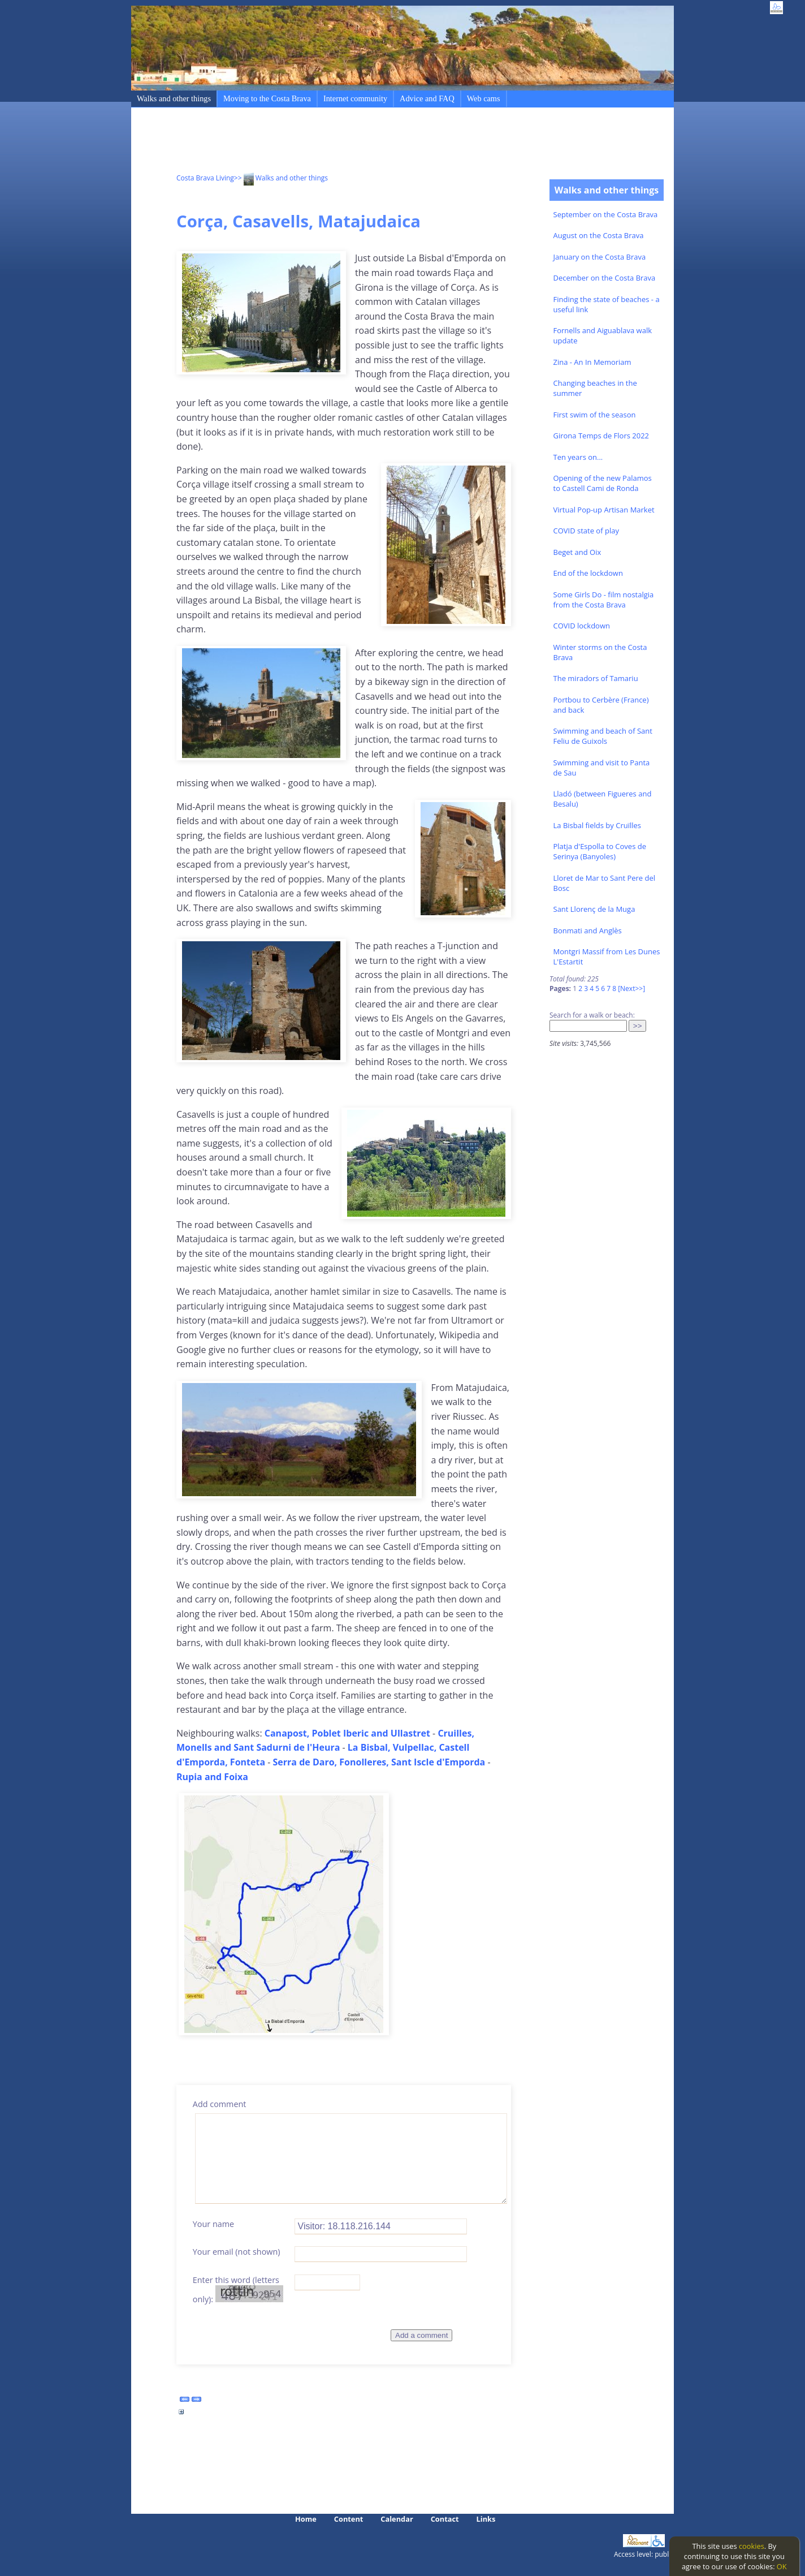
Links (486, 2519)
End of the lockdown (588, 573)
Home (306, 2519)
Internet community (355, 98)
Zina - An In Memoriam (592, 362)
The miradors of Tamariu (595, 678)
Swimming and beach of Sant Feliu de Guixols (602, 736)
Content (348, 2519)
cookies (751, 2546)
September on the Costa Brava (605, 214)
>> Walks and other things (281, 178)
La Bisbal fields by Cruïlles (597, 825)
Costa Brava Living (205, 178)
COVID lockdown (581, 626)
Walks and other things (174, 98)
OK (782, 2566)
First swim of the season (594, 415)
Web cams (483, 98)
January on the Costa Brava (599, 257)
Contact (445, 2519)
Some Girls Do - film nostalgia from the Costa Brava (603, 599)
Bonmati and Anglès (587, 930)
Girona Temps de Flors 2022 (601, 435)
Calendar (396, 2519)
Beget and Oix (577, 552)
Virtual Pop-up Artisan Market (604, 510)
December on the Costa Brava (604, 278)
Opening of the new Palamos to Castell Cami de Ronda (602, 483)
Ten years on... (578, 457)
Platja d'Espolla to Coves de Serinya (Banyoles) (599, 851)
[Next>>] (631, 988)
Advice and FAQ (427, 98)
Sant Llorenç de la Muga (594, 909)
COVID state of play (586, 530)
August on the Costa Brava (598, 235)
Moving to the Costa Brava (267, 98)
